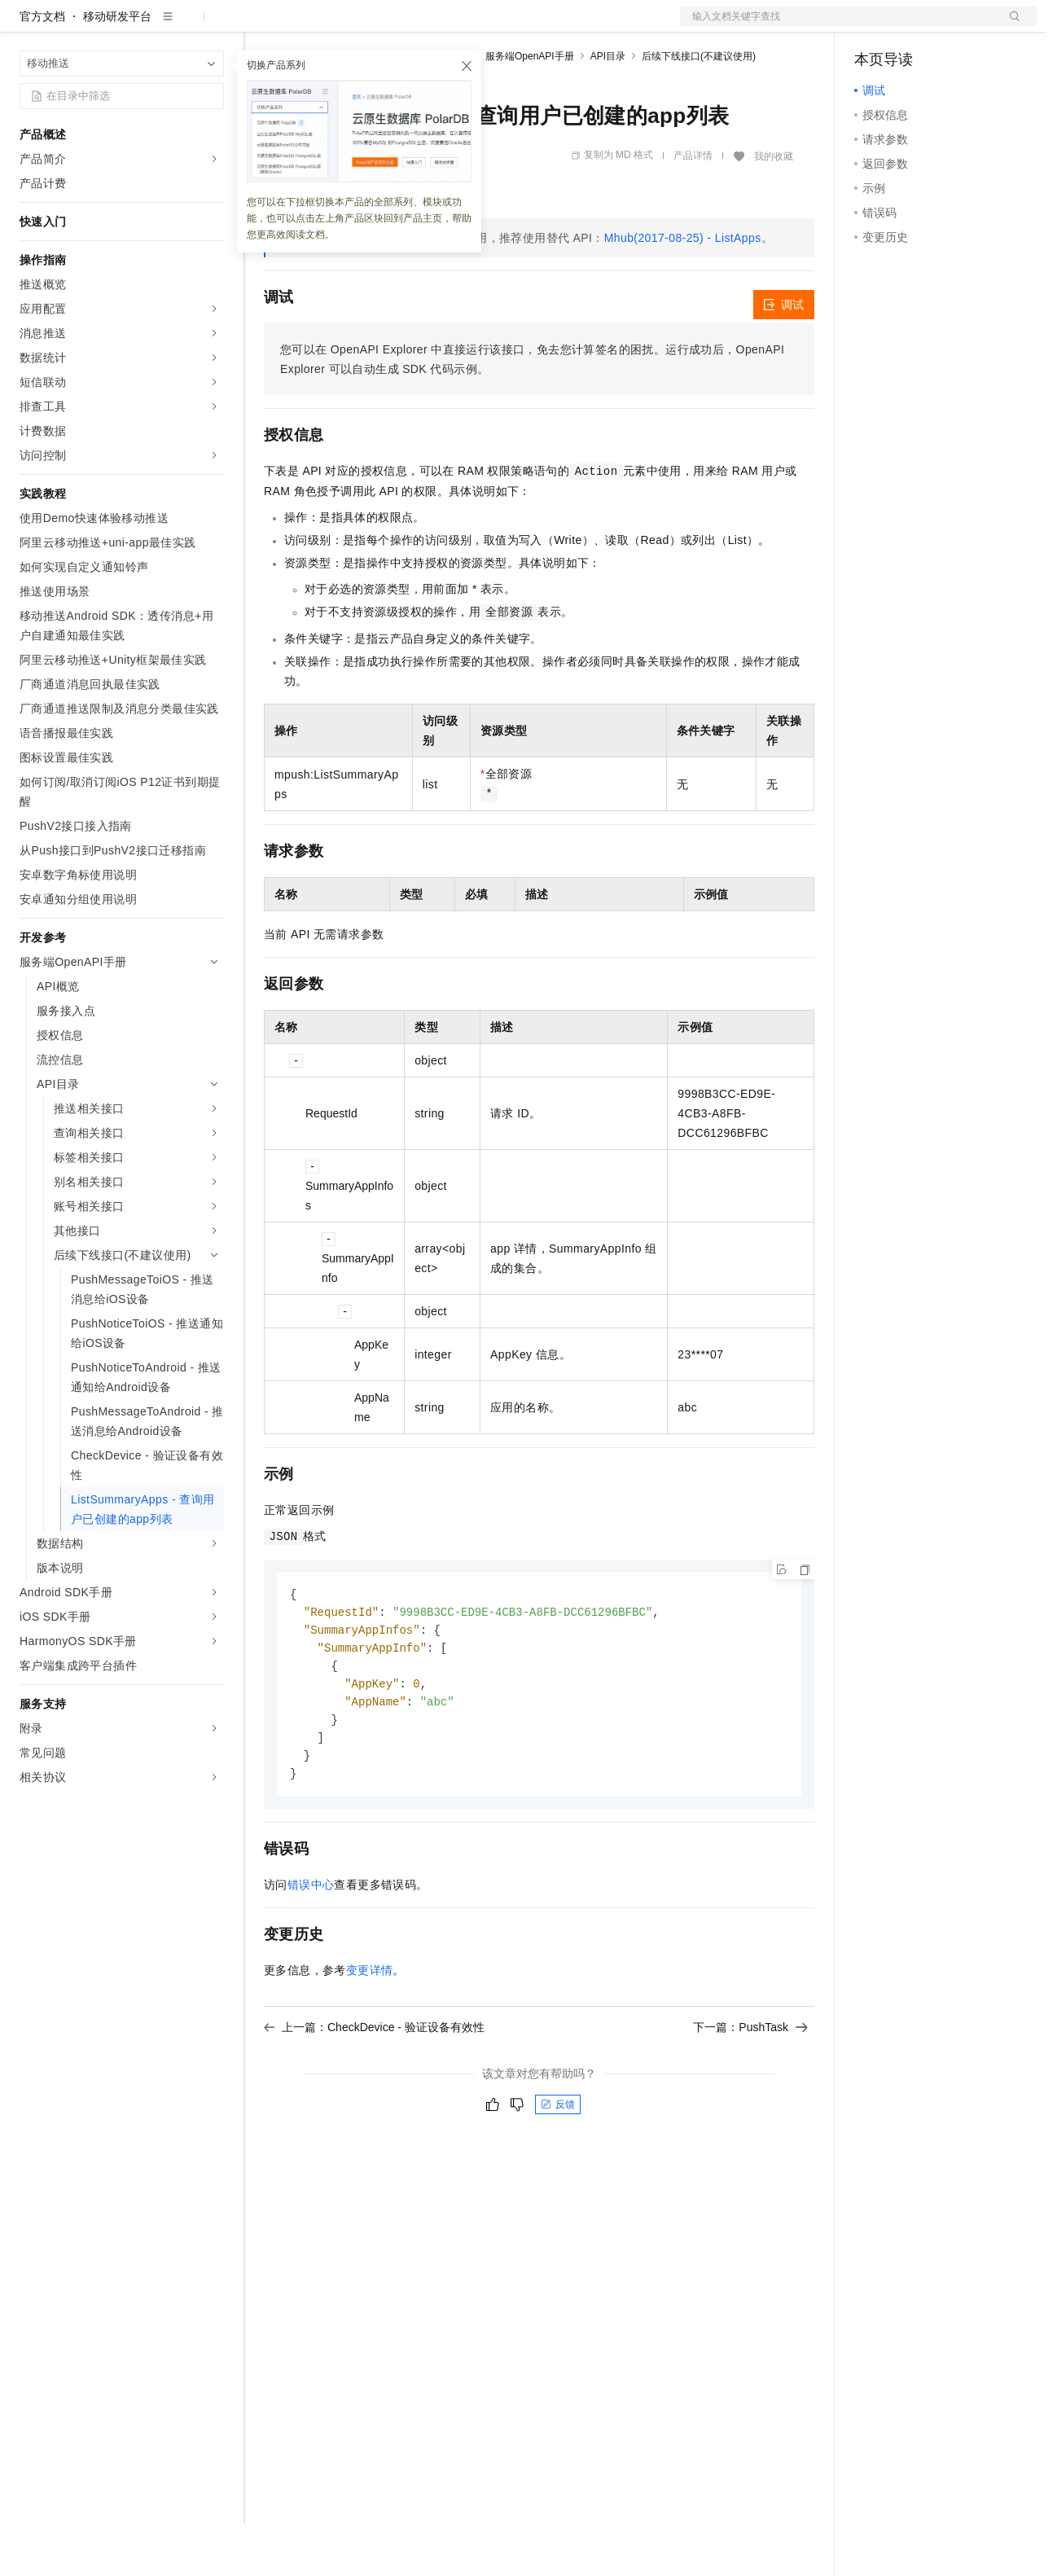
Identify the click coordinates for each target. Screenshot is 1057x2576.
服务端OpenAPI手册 (529, 108)
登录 (1010, 26)
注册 (950, 26)
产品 (211, 26)
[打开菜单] (26, 26)
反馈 (558, 2165)
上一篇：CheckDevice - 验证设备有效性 (374, 2088)
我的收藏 (773, 208)
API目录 (607, 108)
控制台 (911, 26)
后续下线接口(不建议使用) (699, 108)
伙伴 (441, 26)
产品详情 (693, 207)
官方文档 (42, 68)
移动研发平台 (117, 68)
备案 (872, 26)
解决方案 (262, 26)
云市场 (396, 26)
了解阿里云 (536, 26)
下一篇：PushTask (750, 2088)
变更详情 (369, 2031)
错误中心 (311, 1945)
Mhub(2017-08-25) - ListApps (682, 289)
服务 (480, 26)
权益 (312, 26)
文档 (838, 26)
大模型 (167, 26)
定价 (351, 26)
